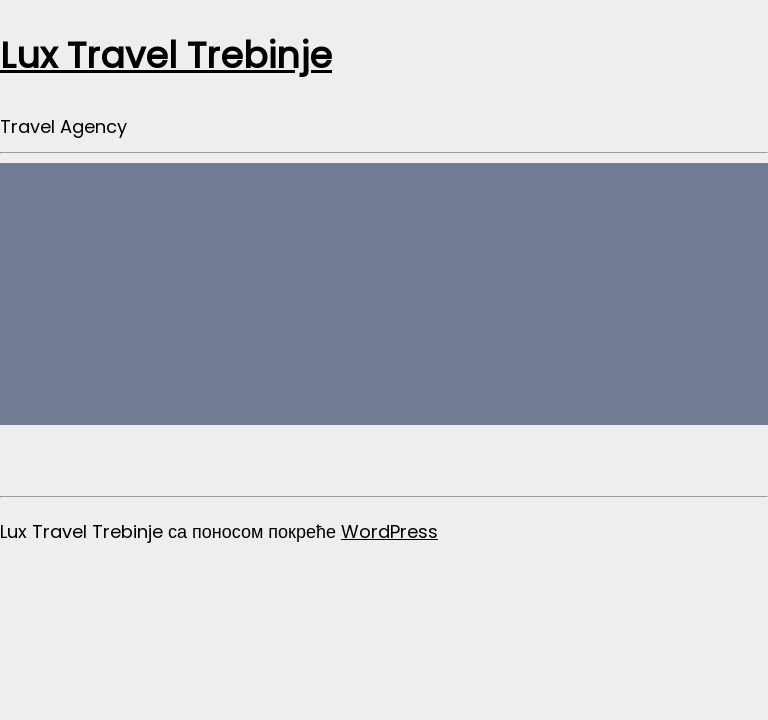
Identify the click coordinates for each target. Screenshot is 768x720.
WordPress (389, 531)
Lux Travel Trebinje (166, 55)
